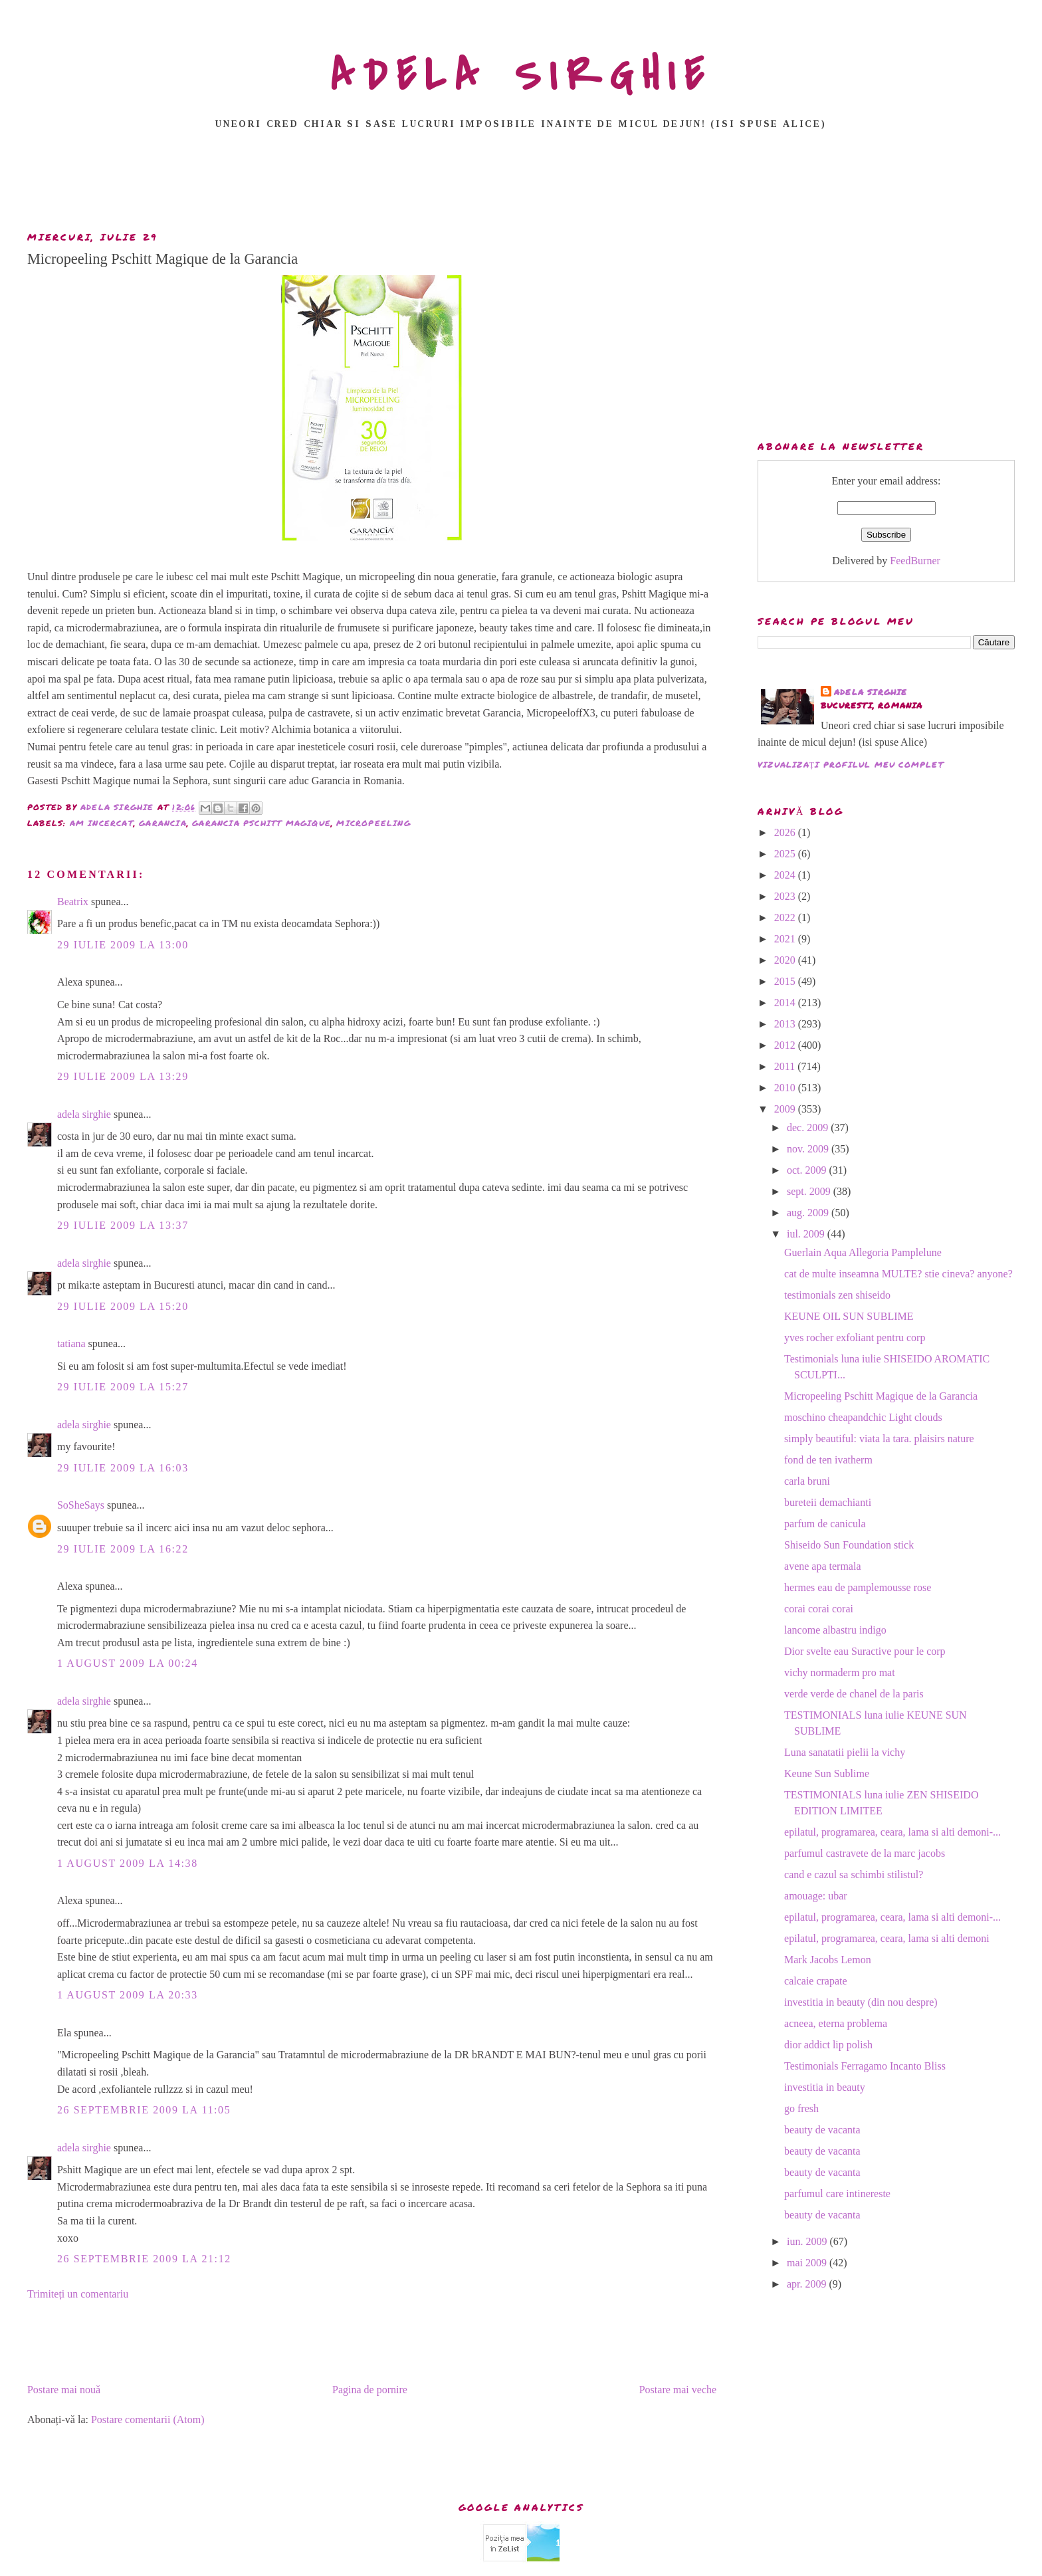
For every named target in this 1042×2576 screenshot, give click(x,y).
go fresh (801, 2108)
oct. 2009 (808, 1170)
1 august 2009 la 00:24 (127, 1663)
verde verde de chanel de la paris (854, 1693)
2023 (786, 896)
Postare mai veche (677, 2389)
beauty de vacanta (822, 2129)
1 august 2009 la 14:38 (127, 1863)
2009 (786, 1109)
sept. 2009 (810, 1191)
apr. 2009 (808, 2284)
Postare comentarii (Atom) (148, 2419)
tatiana (71, 1343)
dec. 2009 (809, 1127)
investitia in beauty (824, 2087)
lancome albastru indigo (835, 1630)
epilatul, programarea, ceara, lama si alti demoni (887, 1938)
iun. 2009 (808, 2241)
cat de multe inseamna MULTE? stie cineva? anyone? (898, 1273)
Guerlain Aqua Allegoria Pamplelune (863, 1252)
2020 (786, 960)
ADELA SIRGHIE (521, 76)
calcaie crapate (815, 1980)
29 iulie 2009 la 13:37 (123, 1225)
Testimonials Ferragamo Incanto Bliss (865, 2066)
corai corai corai (818, 1608)
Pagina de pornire (369, 2389)
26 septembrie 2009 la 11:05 (144, 2109)
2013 (786, 1023)
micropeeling (373, 823)
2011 (785, 1066)
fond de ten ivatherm (828, 1459)
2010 (786, 1087)
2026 (786, 832)
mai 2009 (808, 2262)
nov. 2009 (809, 1148)
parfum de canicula (825, 1523)
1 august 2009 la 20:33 (127, 1994)
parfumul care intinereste (837, 2193)
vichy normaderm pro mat (839, 1672)
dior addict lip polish (828, 2044)
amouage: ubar (815, 1895)
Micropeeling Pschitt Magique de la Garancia (881, 1396)
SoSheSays (80, 1505)
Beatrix (72, 901)
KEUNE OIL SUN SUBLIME (849, 1316)
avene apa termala (822, 1566)
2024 (786, 875)
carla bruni (807, 1481)
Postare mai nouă (63, 2389)
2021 (786, 938)
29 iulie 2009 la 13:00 (123, 944)
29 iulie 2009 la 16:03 (123, 1467)
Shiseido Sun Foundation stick (849, 1545)
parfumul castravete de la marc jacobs (864, 1853)
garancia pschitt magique (261, 823)
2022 (786, 917)
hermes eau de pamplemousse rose (857, 1587)
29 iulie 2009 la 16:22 (123, 1549)
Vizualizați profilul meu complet (851, 764)
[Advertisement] (521, 184)
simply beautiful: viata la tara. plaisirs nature (879, 1438)
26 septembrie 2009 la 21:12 (144, 2258)
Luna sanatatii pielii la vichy (844, 1752)
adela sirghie (84, 1114)
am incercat (102, 823)
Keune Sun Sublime (826, 1773)
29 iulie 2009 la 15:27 (123, 1386)
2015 (786, 981)
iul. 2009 (807, 1233)
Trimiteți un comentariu (77, 2294)
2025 (786, 853)
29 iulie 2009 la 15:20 (123, 1306)
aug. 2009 (809, 1212)
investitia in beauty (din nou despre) (861, 2002)
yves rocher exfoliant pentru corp (854, 1337)
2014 (786, 1002)
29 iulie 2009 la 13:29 (123, 1076)
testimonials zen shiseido (837, 1295)
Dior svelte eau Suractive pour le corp (865, 1651)
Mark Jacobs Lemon (827, 1959)
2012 (786, 1045)
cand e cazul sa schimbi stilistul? (853, 1874)
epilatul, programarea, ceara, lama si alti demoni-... (892, 1832)
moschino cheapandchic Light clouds (863, 1417)
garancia (163, 823)
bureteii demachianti (827, 1502)
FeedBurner (915, 560)
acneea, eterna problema (835, 2023)
